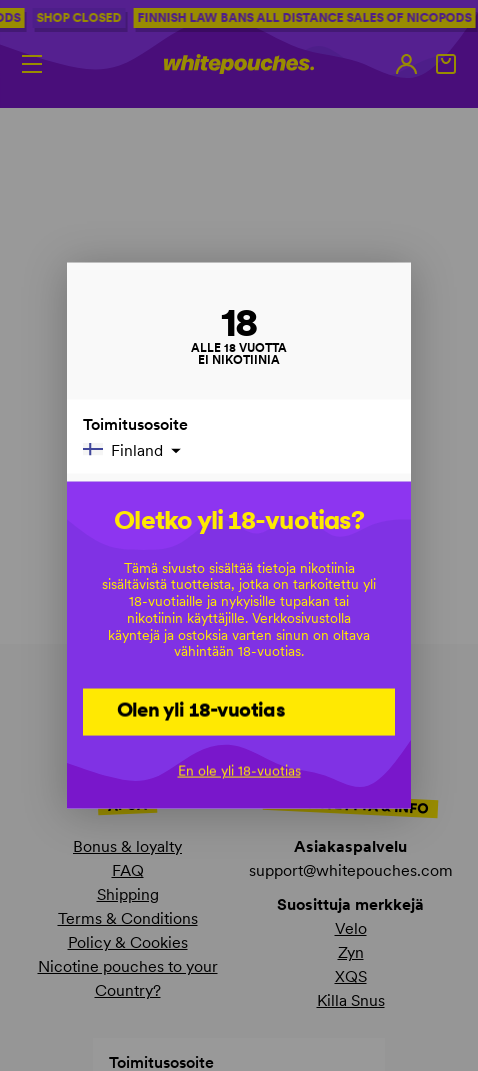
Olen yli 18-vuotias (201, 710)
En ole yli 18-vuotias (239, 770)
